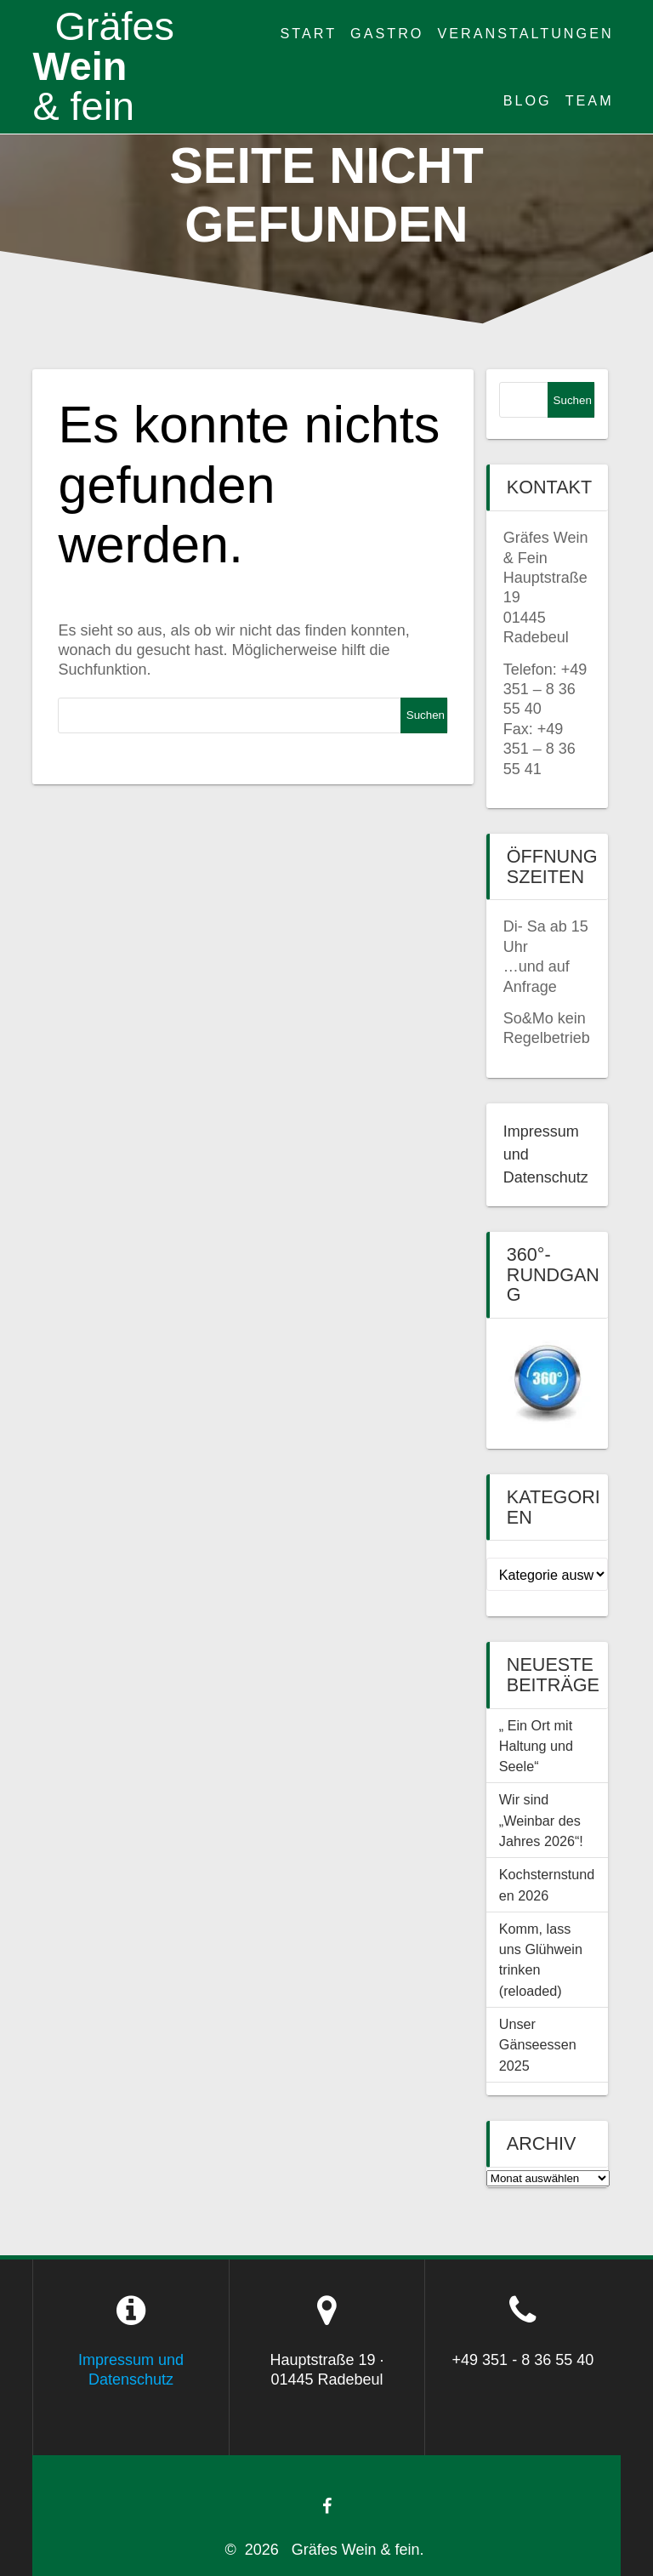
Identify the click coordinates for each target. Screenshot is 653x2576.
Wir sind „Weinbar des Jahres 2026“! (541, 1820)
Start (309, 33)
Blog (527, 100)
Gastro (386, 33)
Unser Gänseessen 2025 (537, 2044)
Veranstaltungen (525, 33)
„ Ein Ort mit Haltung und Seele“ (536, 1746)
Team (589, 100)
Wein (102, 66)
